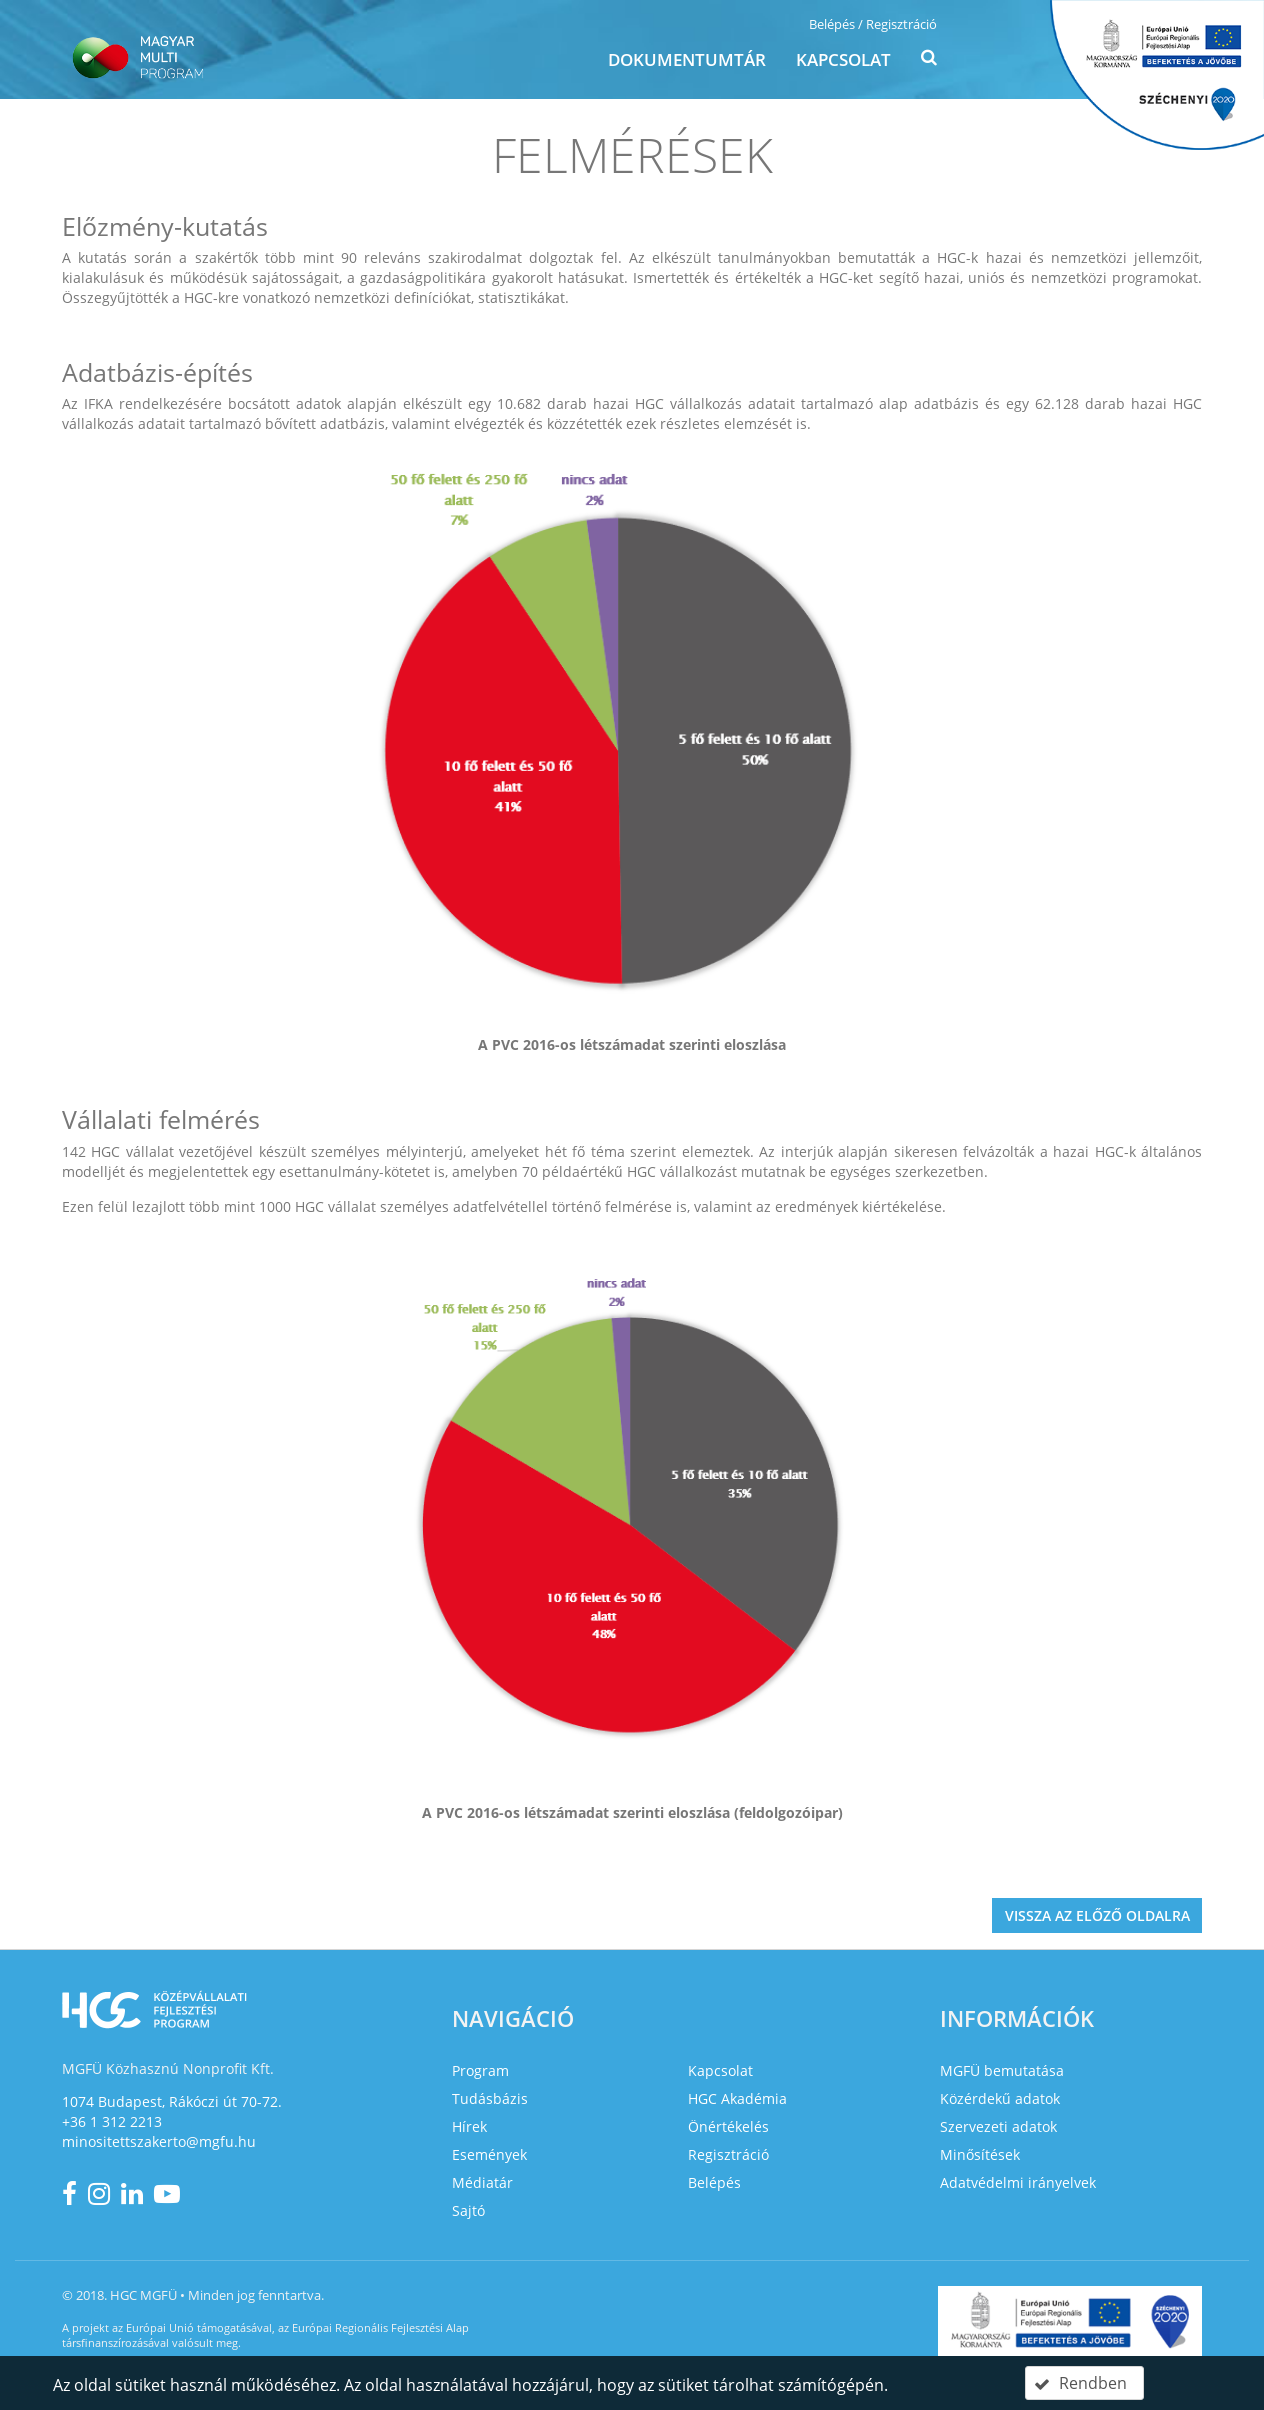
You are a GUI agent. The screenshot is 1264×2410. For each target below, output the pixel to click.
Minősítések (980, 2154)
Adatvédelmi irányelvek (1018, 2182)
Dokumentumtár (687, 59)
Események (489, 2154)
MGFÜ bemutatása (1002, 2070)
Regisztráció (728, 2154)
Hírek (469, 2126)
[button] (929, 62)
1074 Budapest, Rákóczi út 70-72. (172, 2101)
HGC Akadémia (737, 2098)
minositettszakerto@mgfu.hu (159, 2141)
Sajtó (468, 2210)
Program (480, 2070)
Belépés (714, 2182)
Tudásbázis (490, 2098)
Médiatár (482, 2182)
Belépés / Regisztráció (873, 24)
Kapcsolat (843, 59)
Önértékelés (728, 2126)
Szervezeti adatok (998, 2126)
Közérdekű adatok (1000, 2098)
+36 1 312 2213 (112, 2121)
